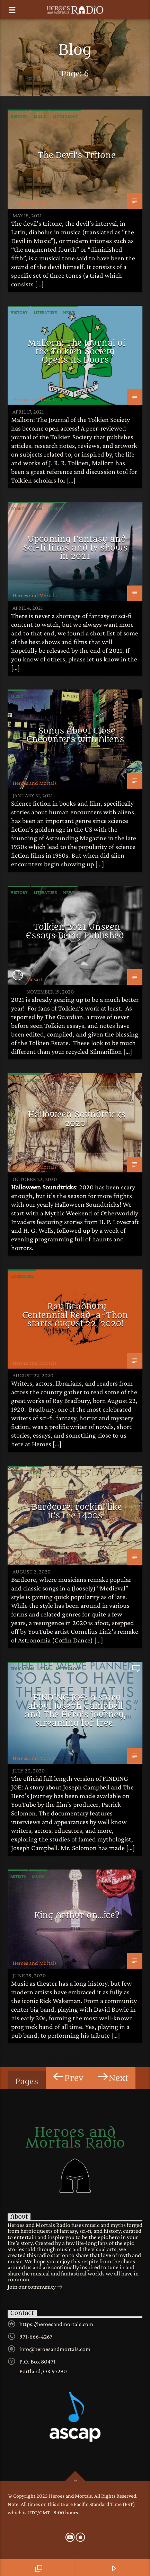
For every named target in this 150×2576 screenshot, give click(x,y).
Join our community (35, 2287)
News (69, 312)
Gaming (56, 508)
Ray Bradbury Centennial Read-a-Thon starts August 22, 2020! (75, 1315)
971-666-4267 (35, 2336)
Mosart (34, 979)
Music (40, 116)
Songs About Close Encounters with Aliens (75, 735)
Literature (45, 312)
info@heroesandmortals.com (54, 2348)
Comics (18, 508)
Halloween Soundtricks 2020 (76, 1119)
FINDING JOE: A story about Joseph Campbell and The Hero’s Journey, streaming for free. (75, 1710)
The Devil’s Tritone (77, 155)
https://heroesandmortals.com (56, 2324)
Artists (18, 1876)
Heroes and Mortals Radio (75, 2137)
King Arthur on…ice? (77, 1915)
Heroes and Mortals (34, 203)
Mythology (65, 116)
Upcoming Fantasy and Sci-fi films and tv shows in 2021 (75, 547)
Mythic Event (25, 1080)
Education (22, 1668)
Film (37, 508)
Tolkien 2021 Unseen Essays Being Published (75, 931)
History (18, 116)
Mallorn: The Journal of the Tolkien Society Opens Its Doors (77, 351)
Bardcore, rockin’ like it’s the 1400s (77, 1511)
